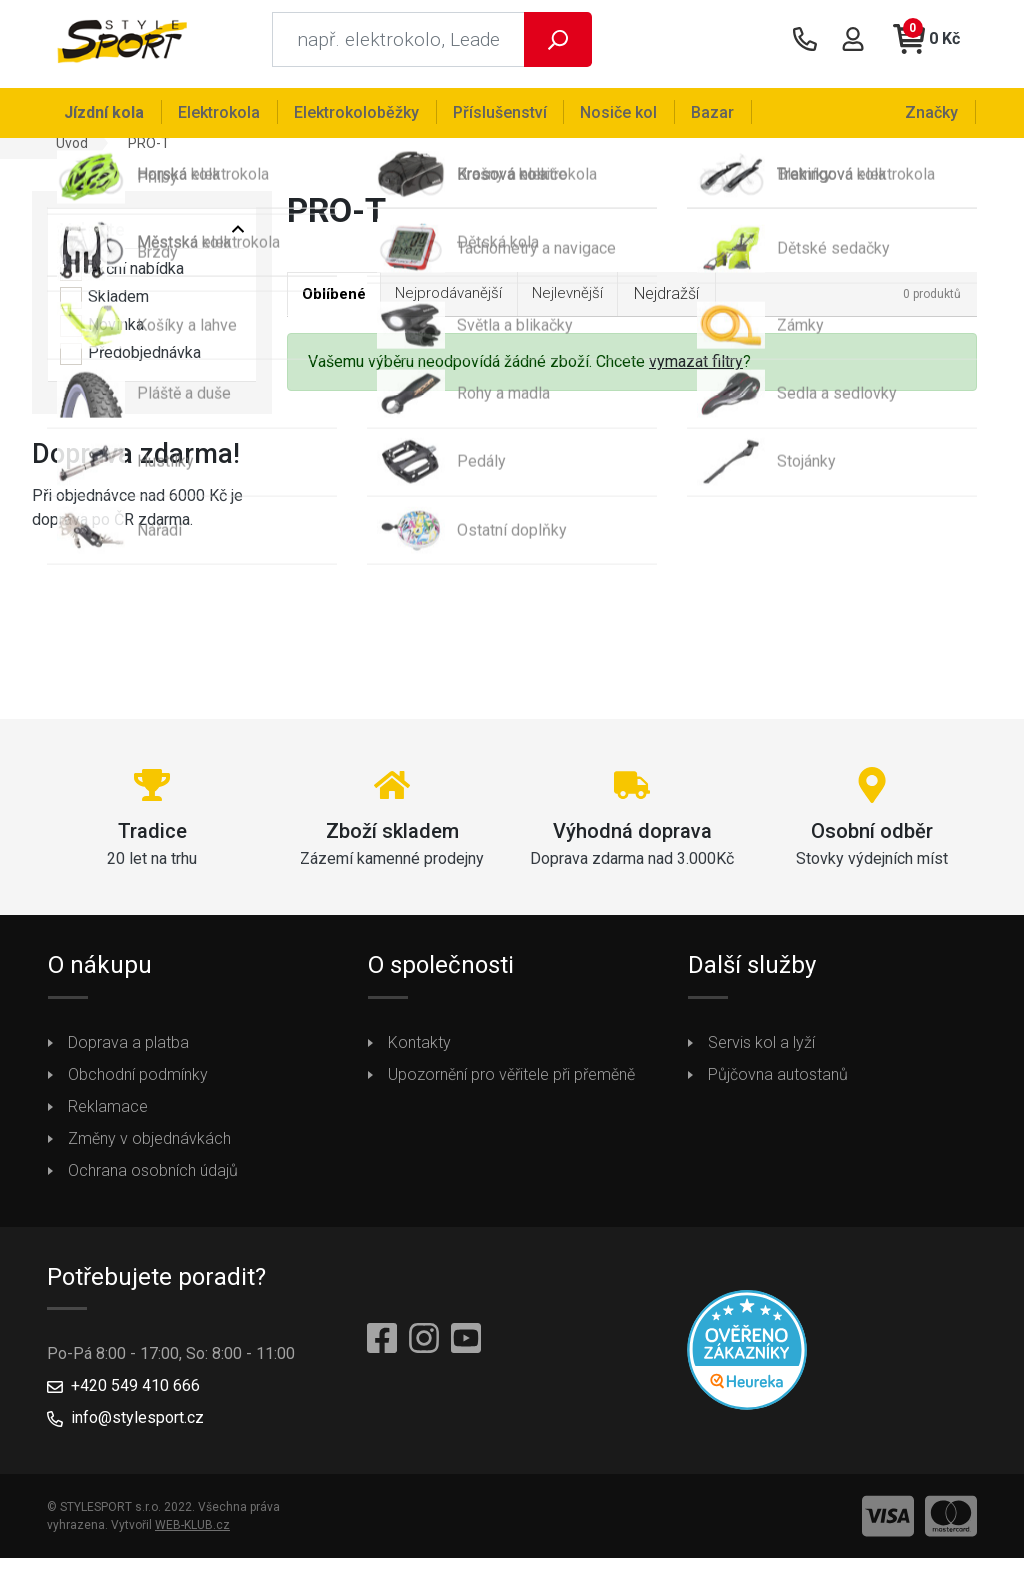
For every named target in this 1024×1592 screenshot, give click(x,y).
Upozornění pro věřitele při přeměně (511, 1083)
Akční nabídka (122, 279)
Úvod (72, 152)
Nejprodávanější (460, 303)
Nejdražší (687, 303)
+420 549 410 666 (135, 1395)
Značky (933, 111)
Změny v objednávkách (149, 1147)
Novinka (102, 335)
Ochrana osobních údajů (153, 1179)
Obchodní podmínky (138, 1083)
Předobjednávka (130, 363)
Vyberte (92, 238)
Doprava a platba (128, 1051)
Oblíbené (337, 304)
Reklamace (108, 1115)
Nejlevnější (585, 303)
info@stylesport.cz (137, 1427)
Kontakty (419, 1051)
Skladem (104, 307)
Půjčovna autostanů (778, 1083)
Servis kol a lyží (761, 1051)
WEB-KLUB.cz (192, 1535)
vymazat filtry (696, 372)
